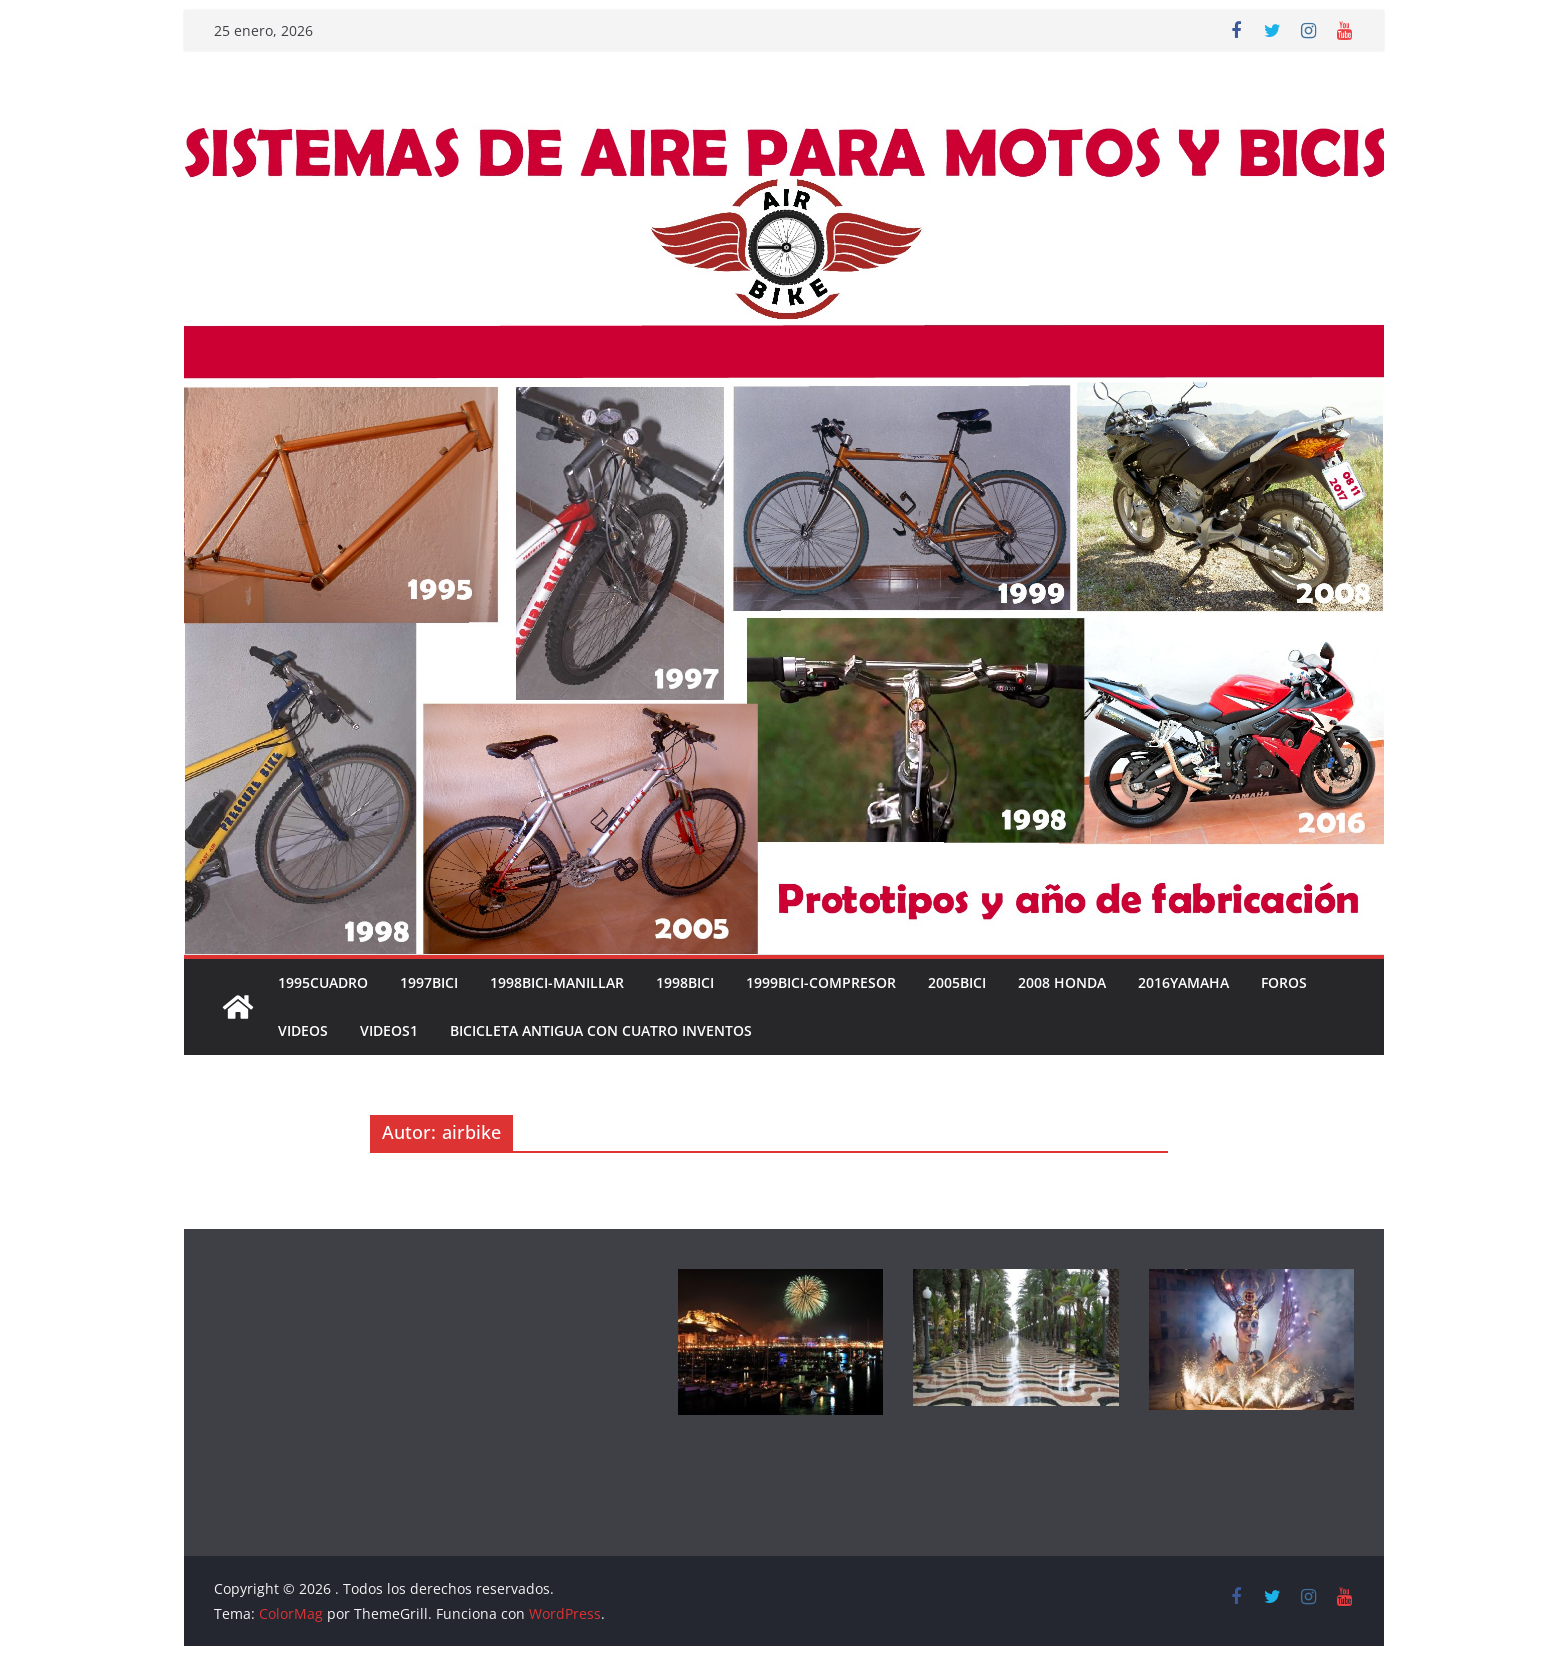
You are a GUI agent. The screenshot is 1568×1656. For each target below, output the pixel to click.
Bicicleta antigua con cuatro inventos (601, 1030)
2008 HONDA (1062, 982)
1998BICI (685, 982)
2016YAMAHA (1183, 982)
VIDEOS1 (389, 1030)
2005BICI (957, 982)
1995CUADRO (323, 982)
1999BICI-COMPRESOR (821, 982)
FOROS (1284, 982)
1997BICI (429, 982)
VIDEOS (303, 1030)
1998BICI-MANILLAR (557, 982)
